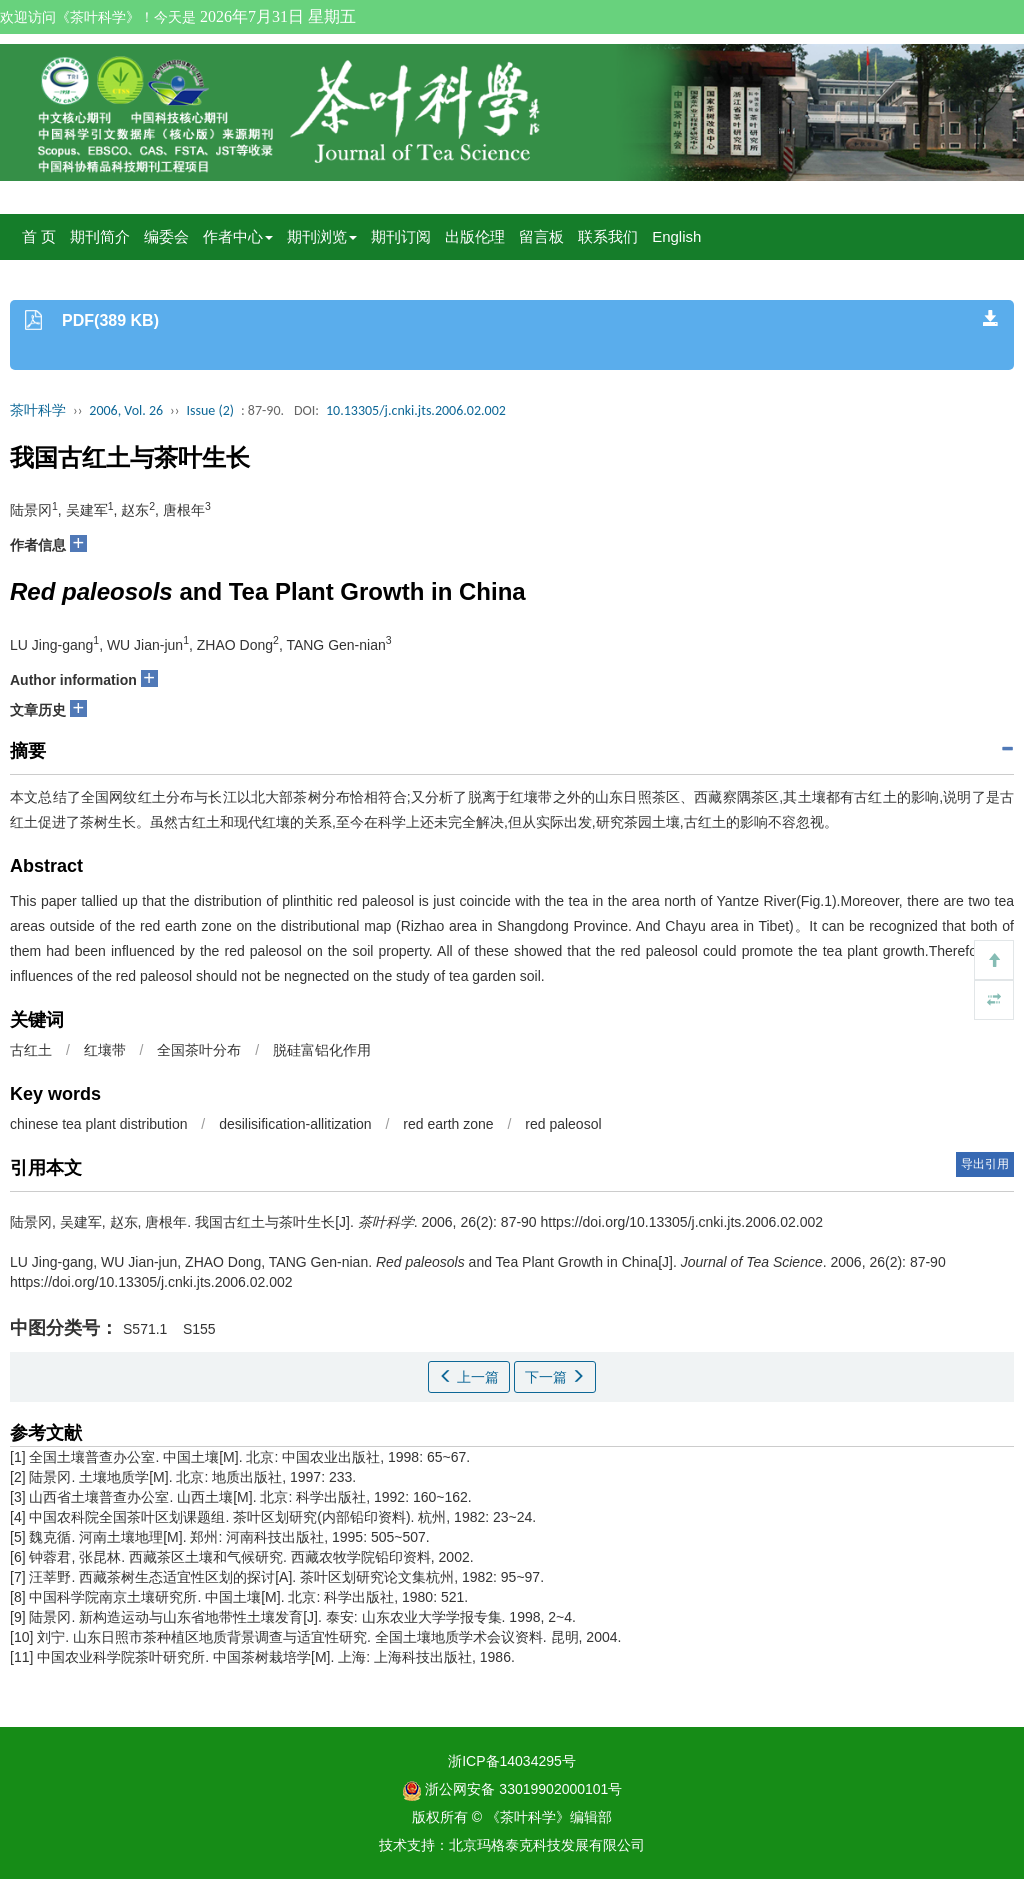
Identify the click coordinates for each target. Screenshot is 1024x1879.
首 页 (39, 236)
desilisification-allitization (295, 1124)
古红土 (31, 1050)
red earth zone (448, 1124)
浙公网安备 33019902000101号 (512, 1789)
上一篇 (469, 1377)
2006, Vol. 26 (126, 410)
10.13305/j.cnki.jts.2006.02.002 (416, 410)
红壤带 (105, 1050)
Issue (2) (210, 410)
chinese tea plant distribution (98, 1124)
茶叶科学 (38, 410)
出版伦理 (475, 236)
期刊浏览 (322, 236)
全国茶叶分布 (199, 1050)
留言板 (541, 236)
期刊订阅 (401, 236)
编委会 (166, 236)
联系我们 (608, 236)
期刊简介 (100, 236)
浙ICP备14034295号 (512, 1761)
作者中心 (238, 236)
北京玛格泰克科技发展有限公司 (547, 1845)
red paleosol (563, 1124)
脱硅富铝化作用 (322, 1050)
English (676, 236)
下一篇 (555, 1377)
